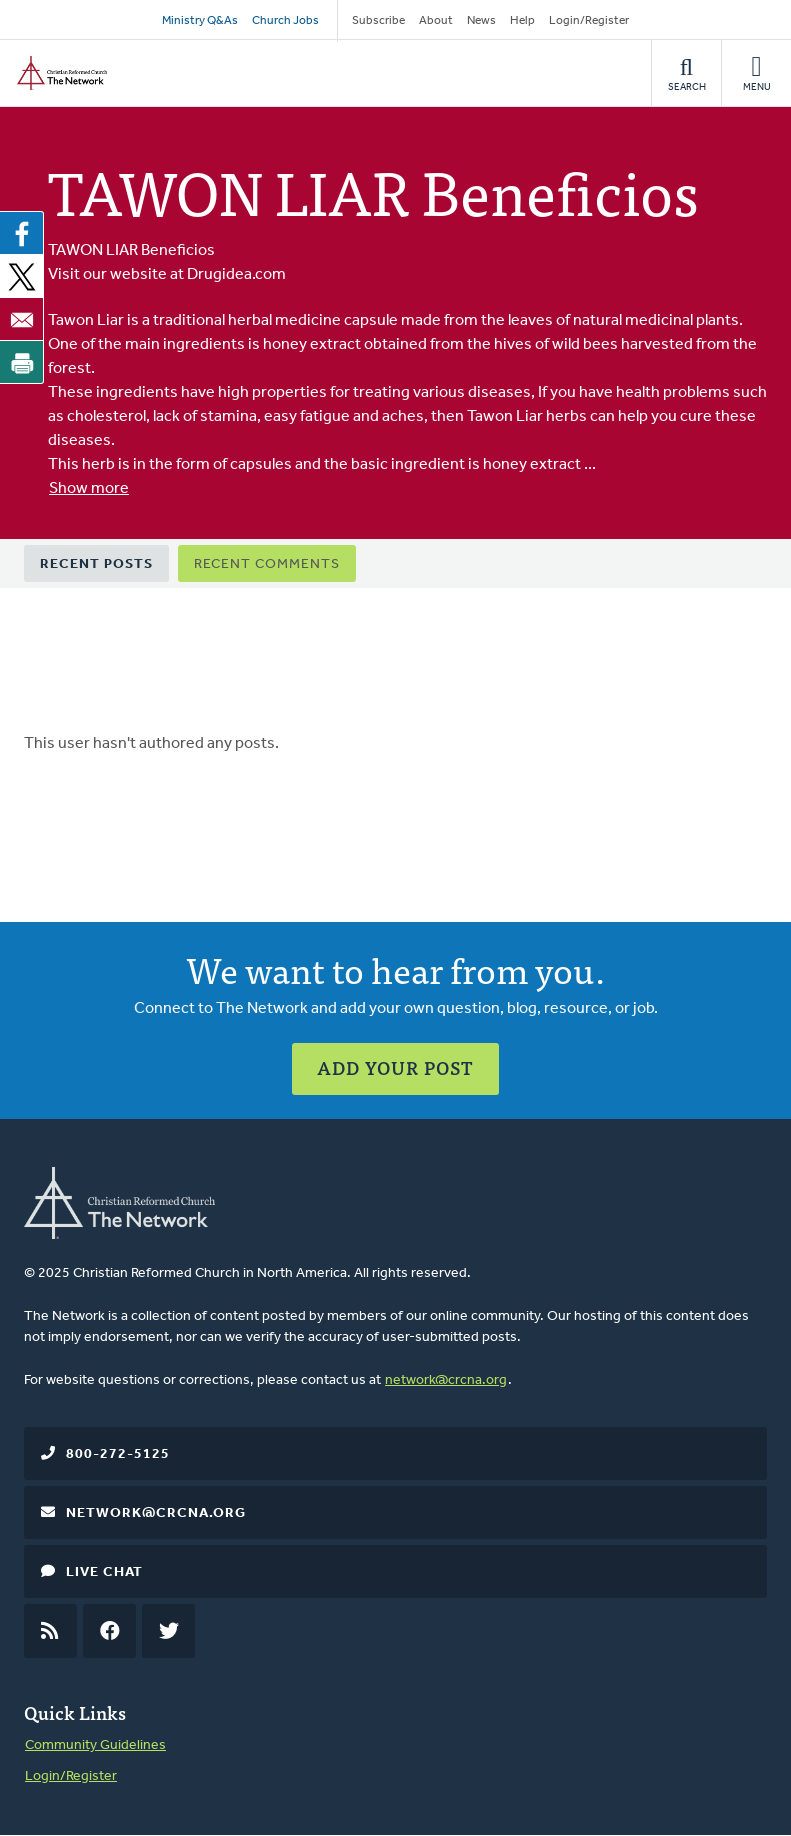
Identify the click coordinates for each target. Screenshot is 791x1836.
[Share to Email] (22, 319)
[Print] (22, 362)
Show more (89, 489)
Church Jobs (285, 21)
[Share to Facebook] (22, 233)
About (436, 21)
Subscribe (378, 21)
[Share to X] (22, 276)
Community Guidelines (95, 1745)
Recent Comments (267, 564)
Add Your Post (395, 1067)
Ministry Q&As (200, 21)
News (481, 21)
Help (522, 21)
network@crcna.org (446, 1380)
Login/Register (589, 21)
